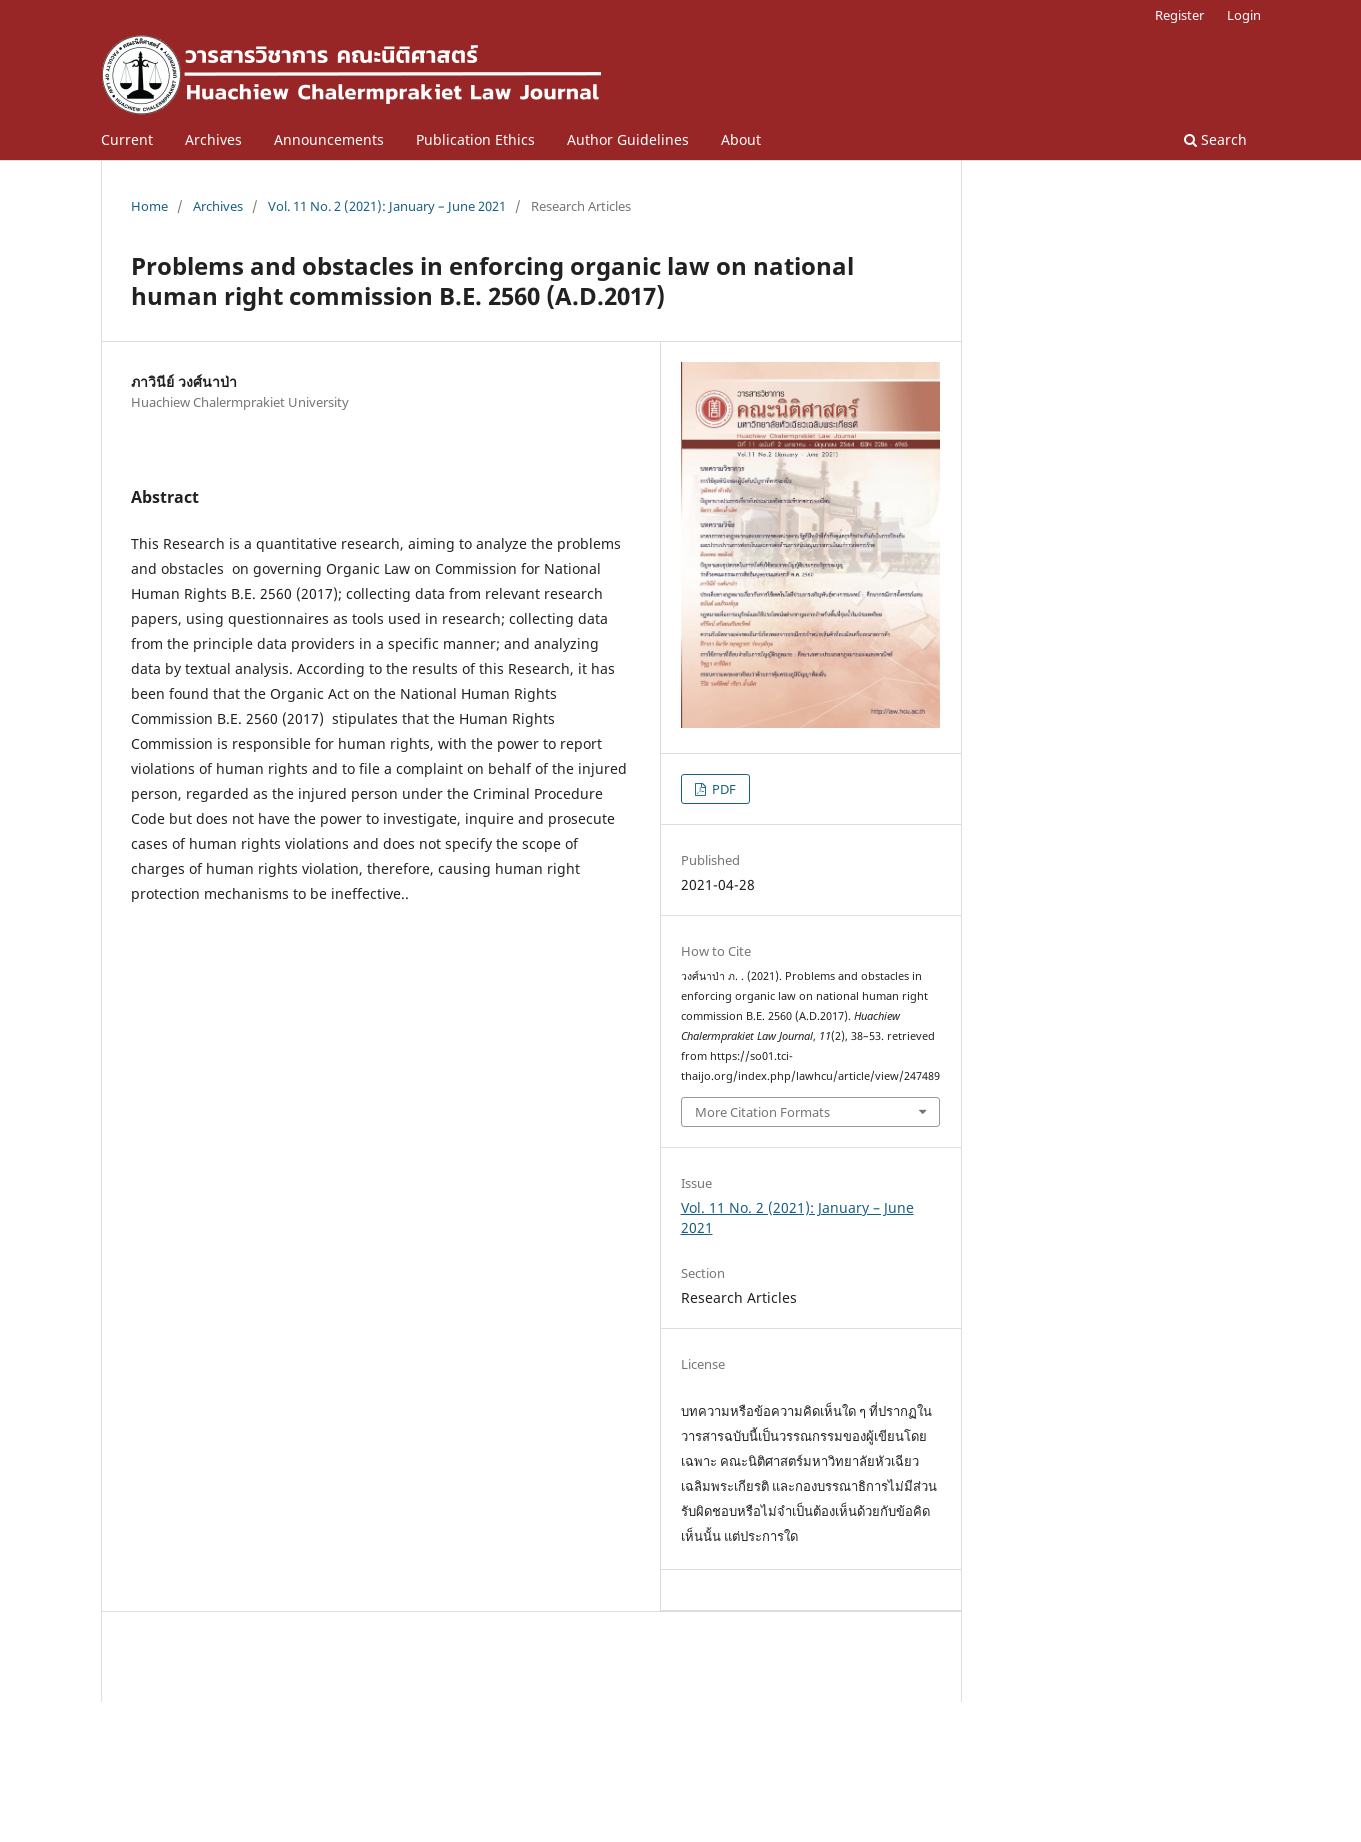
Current (127, 139)
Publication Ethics (475, 139)
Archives (213, 139)
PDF (722, 789)
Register (1179, 15)
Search (1215, 139)
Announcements (329, 139)
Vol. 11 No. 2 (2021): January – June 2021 (387, 206)
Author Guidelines (628, 139)
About (741, 139)
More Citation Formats (762, 1112)
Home (149, 206)
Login (1244, 15)
